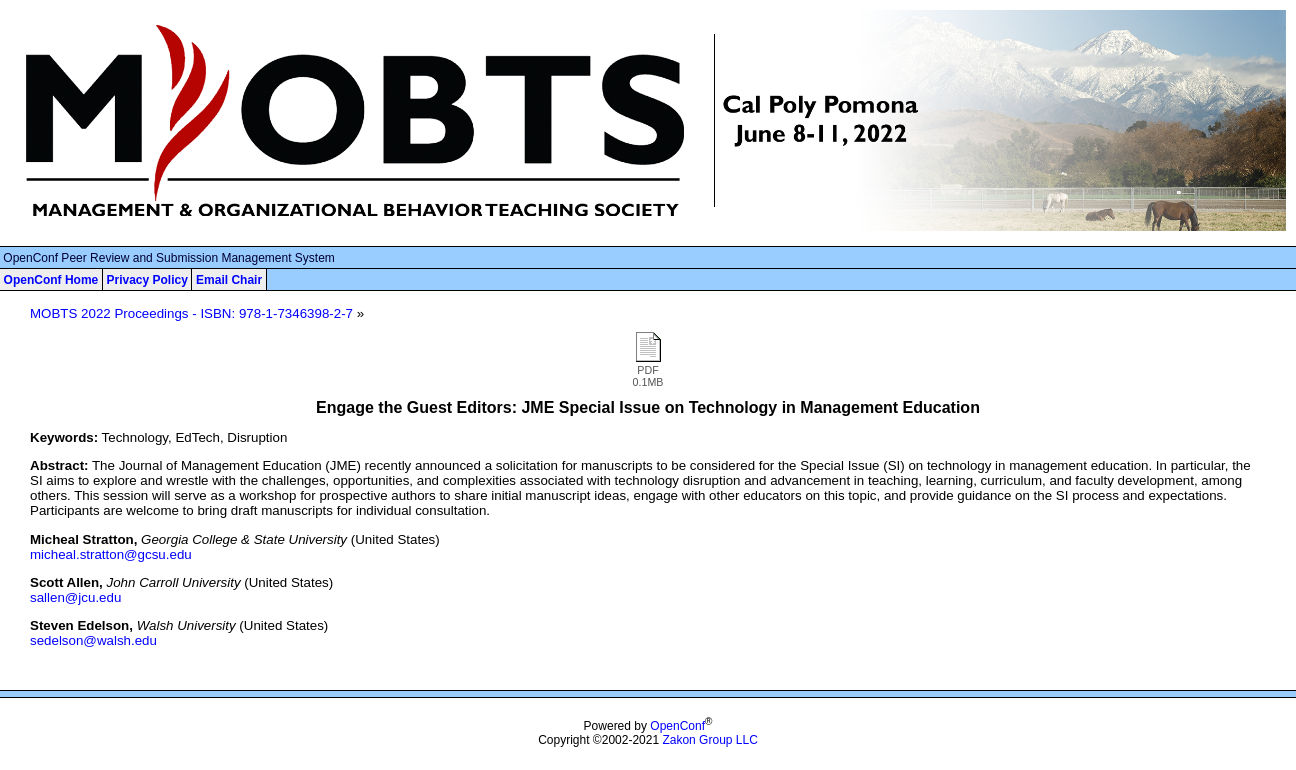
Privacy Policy (146, 280)
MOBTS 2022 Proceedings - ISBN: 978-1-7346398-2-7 (191, 313)
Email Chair (229, 280)
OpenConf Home (51, 280)
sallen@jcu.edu (75, 597)
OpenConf (677, 726)
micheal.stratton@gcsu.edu (111, 554)
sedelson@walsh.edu (93, 640)
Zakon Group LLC (709, 740)
